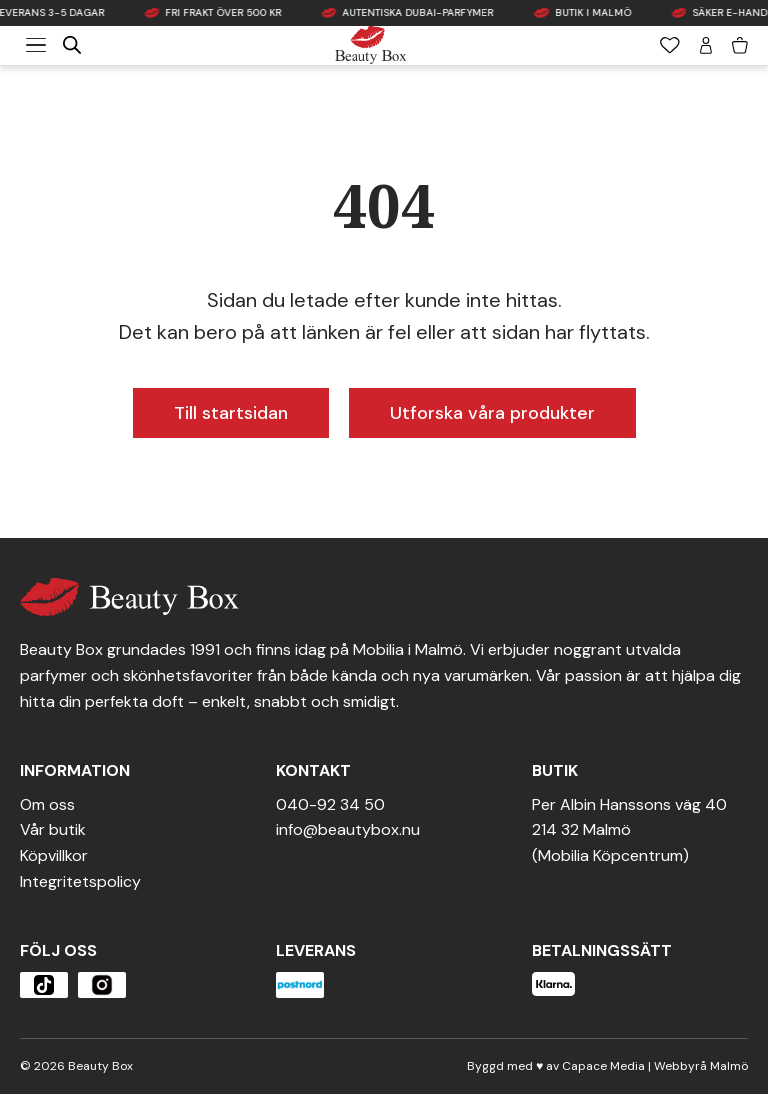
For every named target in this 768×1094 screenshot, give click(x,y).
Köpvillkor (54, 855)
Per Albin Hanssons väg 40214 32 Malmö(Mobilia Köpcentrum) (629, 830)
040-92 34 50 (330, 804)
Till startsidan (231, 413)
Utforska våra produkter (492, 413)
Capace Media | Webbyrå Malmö (655, 1066)
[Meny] (36, 45)
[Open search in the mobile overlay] (72, 45)
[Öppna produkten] (44, 985)
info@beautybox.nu (348, 829)
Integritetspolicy (80, 881)
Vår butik (53, 829)
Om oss (47, 804)
